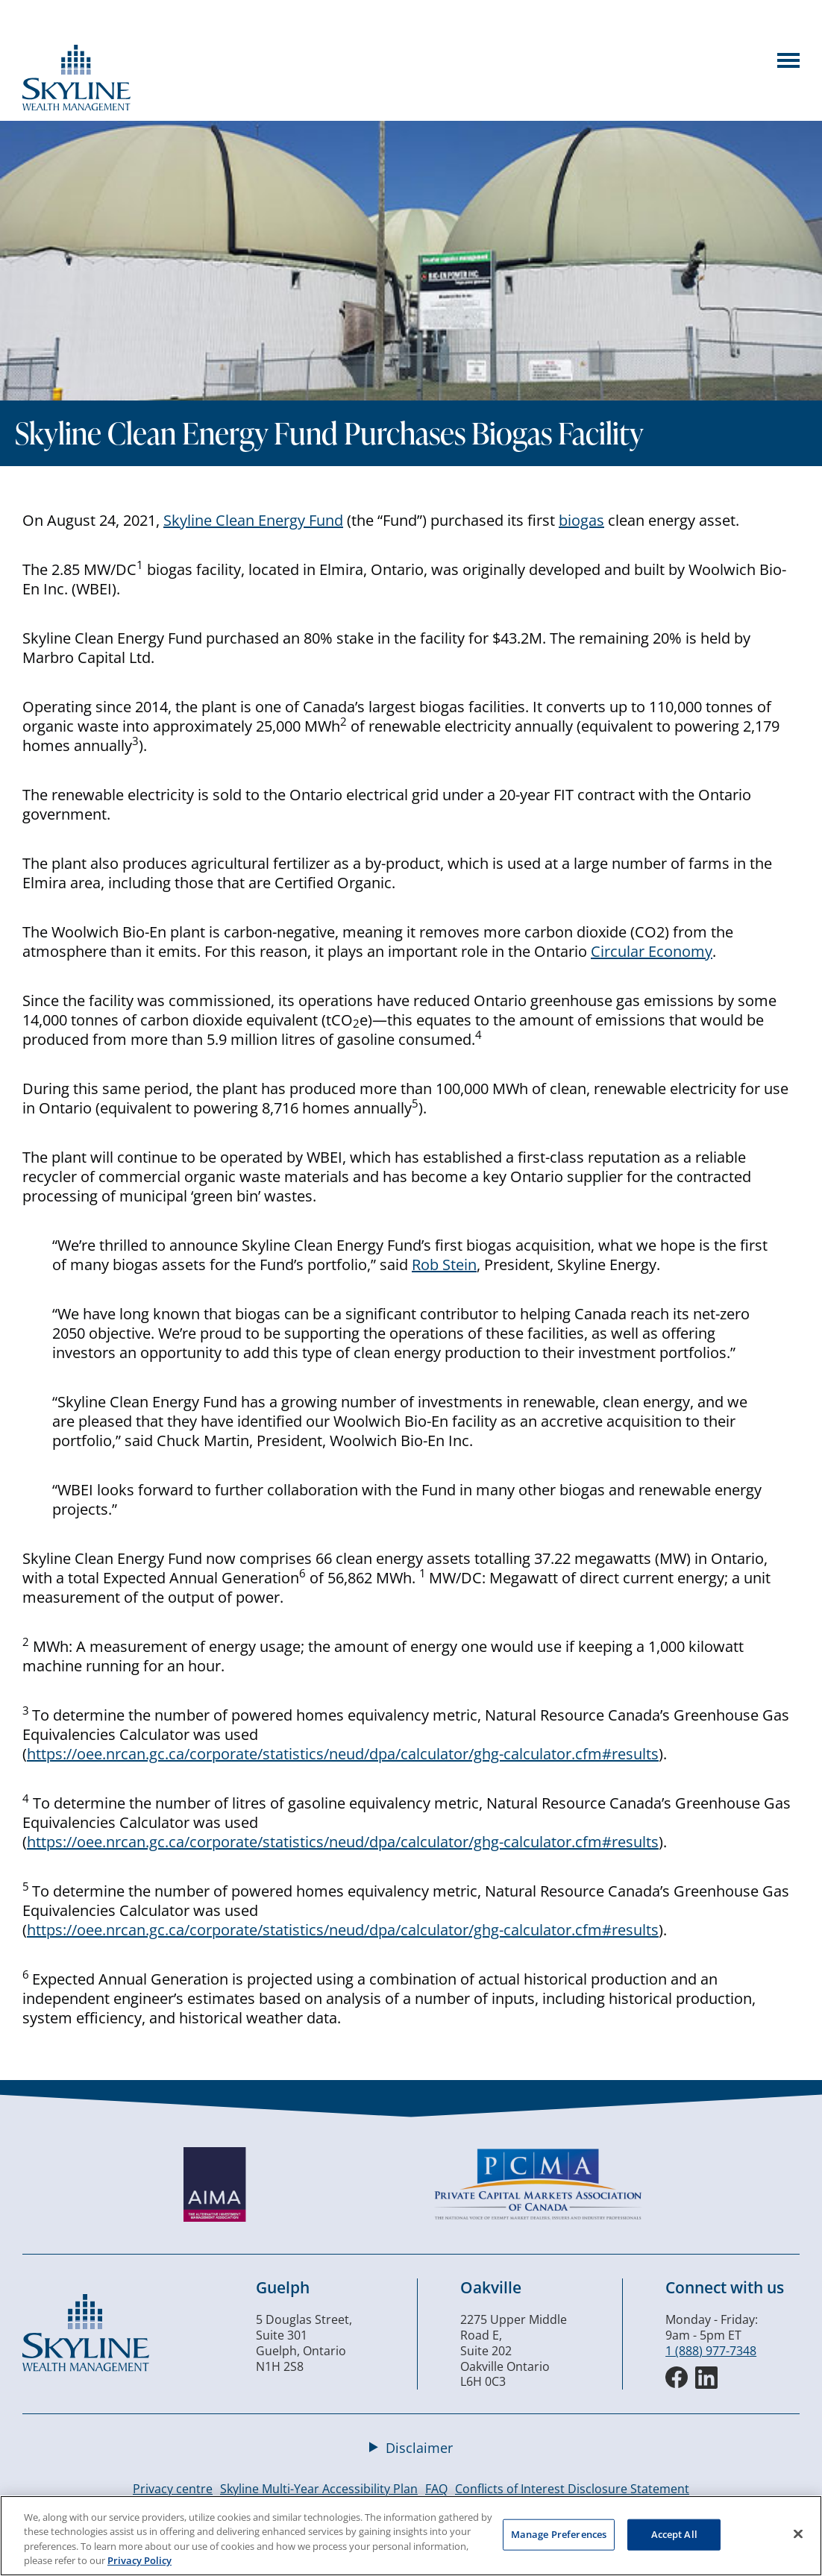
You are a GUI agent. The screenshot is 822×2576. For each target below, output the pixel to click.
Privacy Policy (139, 2560)
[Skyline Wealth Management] (85, 2367)
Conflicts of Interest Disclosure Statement (572, 2489)
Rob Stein (444, 1264)
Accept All (674, 2534)
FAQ (436, 2489)
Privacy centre (173, 2489)
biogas (581, 520)
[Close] (798, 2533)
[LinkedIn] (706, 2377)
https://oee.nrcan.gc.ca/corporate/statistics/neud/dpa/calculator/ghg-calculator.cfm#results (343, 1754)
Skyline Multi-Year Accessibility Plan (319, 2489)
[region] (411, 2535)
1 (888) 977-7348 (710, 2351)
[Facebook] (676, 2377)
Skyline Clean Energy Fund (253, 520)
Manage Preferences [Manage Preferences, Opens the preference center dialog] (558, 2534)
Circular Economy (651, 951)
